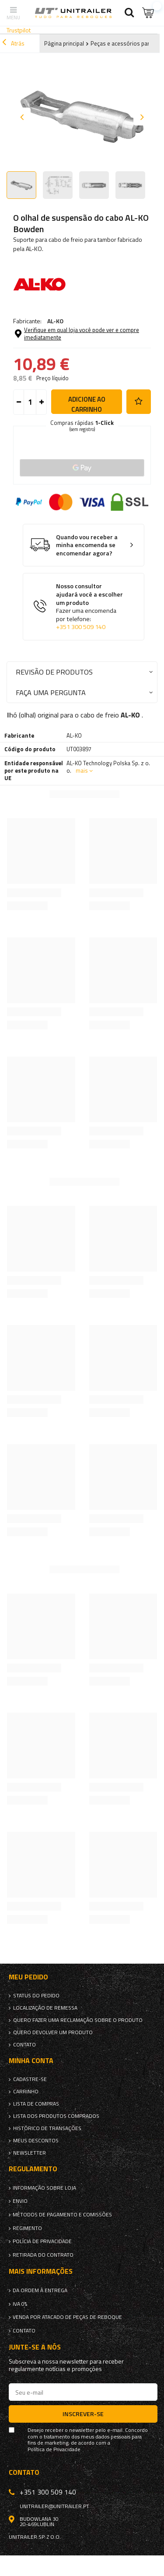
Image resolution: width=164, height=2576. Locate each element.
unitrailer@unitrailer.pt (54, 2506)
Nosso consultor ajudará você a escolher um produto (90, 606)
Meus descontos (36, 2140)
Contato (24, 2044)
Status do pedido (36, 1995)
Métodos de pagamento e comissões (62, 2214)
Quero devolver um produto (53, 2032)
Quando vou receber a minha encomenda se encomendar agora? (87, 545)
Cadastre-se (30, 2079)
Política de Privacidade (54, 2449)
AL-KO (55, 320)
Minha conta (31, 2060)
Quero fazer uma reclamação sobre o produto (78, 2020)
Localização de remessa (45, 2008)
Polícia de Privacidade (42, 2241)
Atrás (13, 43)
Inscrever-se (83, 2413)
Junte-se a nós (35, 2347)
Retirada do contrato (43, 2255)
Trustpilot (19, 30)
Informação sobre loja (44, 2188)
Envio (20, 2201)
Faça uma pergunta (51, 692)
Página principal (64, 43)
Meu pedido (28, 1977)
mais (82, 770)
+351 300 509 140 (80, 627)
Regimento (27, 2228)
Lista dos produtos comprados (56, 2116)
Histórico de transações (47, 2128)
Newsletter (29, 2153)
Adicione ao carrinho (86, 404)
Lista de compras (36, 2103)
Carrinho (25, 2091)
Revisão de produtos (54, 671)
